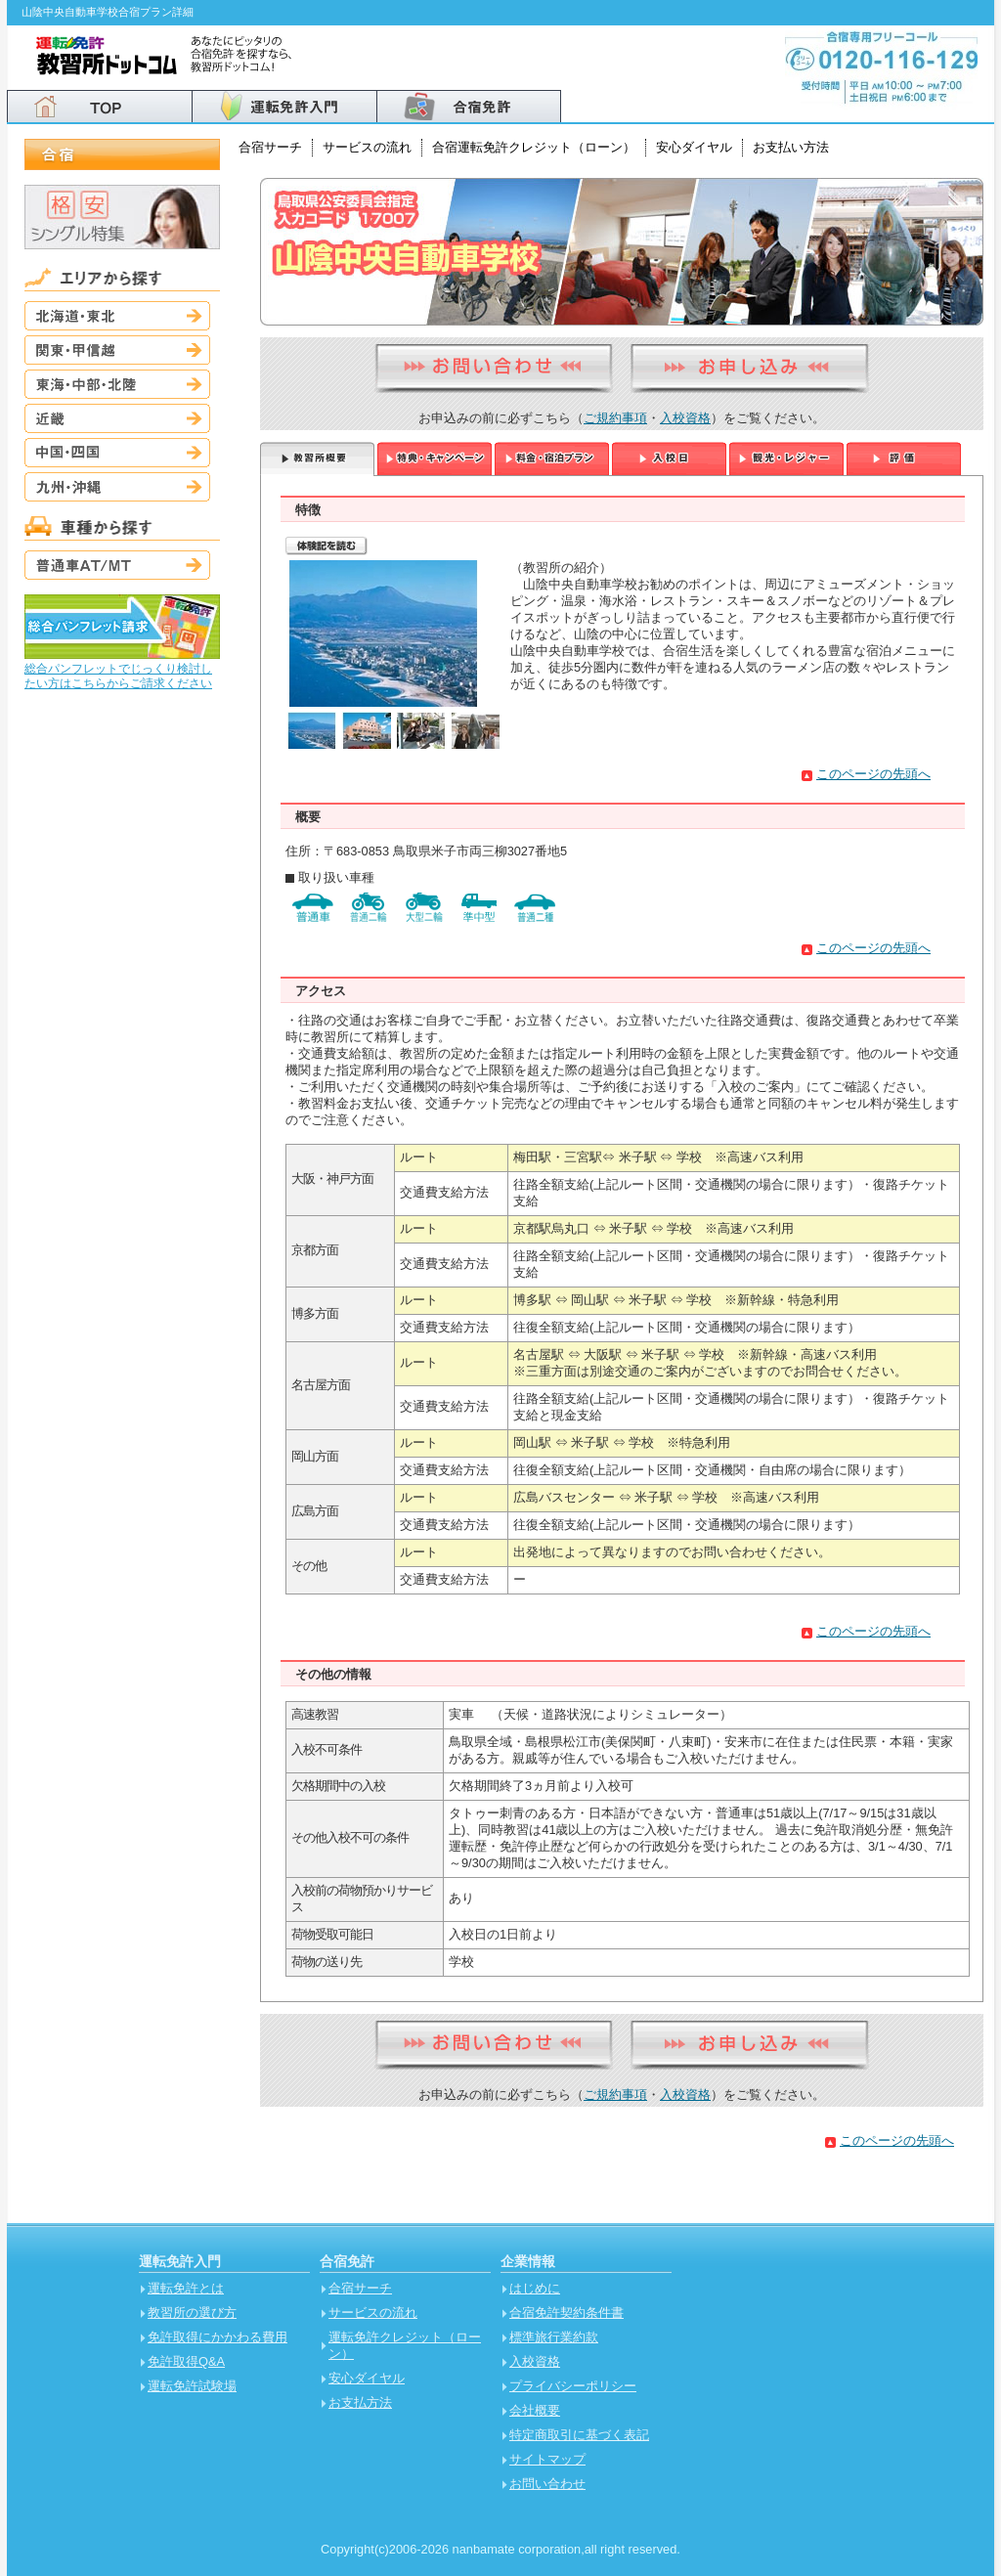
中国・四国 (117, 452)
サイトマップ (547, 2459)
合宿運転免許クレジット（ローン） (533, 147)
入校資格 (685, 418)
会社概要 (534, 2410)
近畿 (117, 418)
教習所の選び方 (192, 2312)
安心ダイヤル (694, 147)
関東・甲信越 (117, 350)
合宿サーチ (270, 147)
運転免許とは (186, 2288)
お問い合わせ (547, 2483)
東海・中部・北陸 (117, 384)
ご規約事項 (615, 418)
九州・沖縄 (117, 487)
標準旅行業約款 (553, 2337)
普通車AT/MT (117, 565)
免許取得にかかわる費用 (217, 2337)
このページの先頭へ (873, 773)
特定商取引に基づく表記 (579, 2434)
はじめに (534, 2288)
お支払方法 (360, 2402)
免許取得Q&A (186, 2361)
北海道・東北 (117, 315)
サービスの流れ (367, 147)
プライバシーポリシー (572, 2386)
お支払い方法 (791, 147)
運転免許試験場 (192, 2386)
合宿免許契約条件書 (566, 2312)
